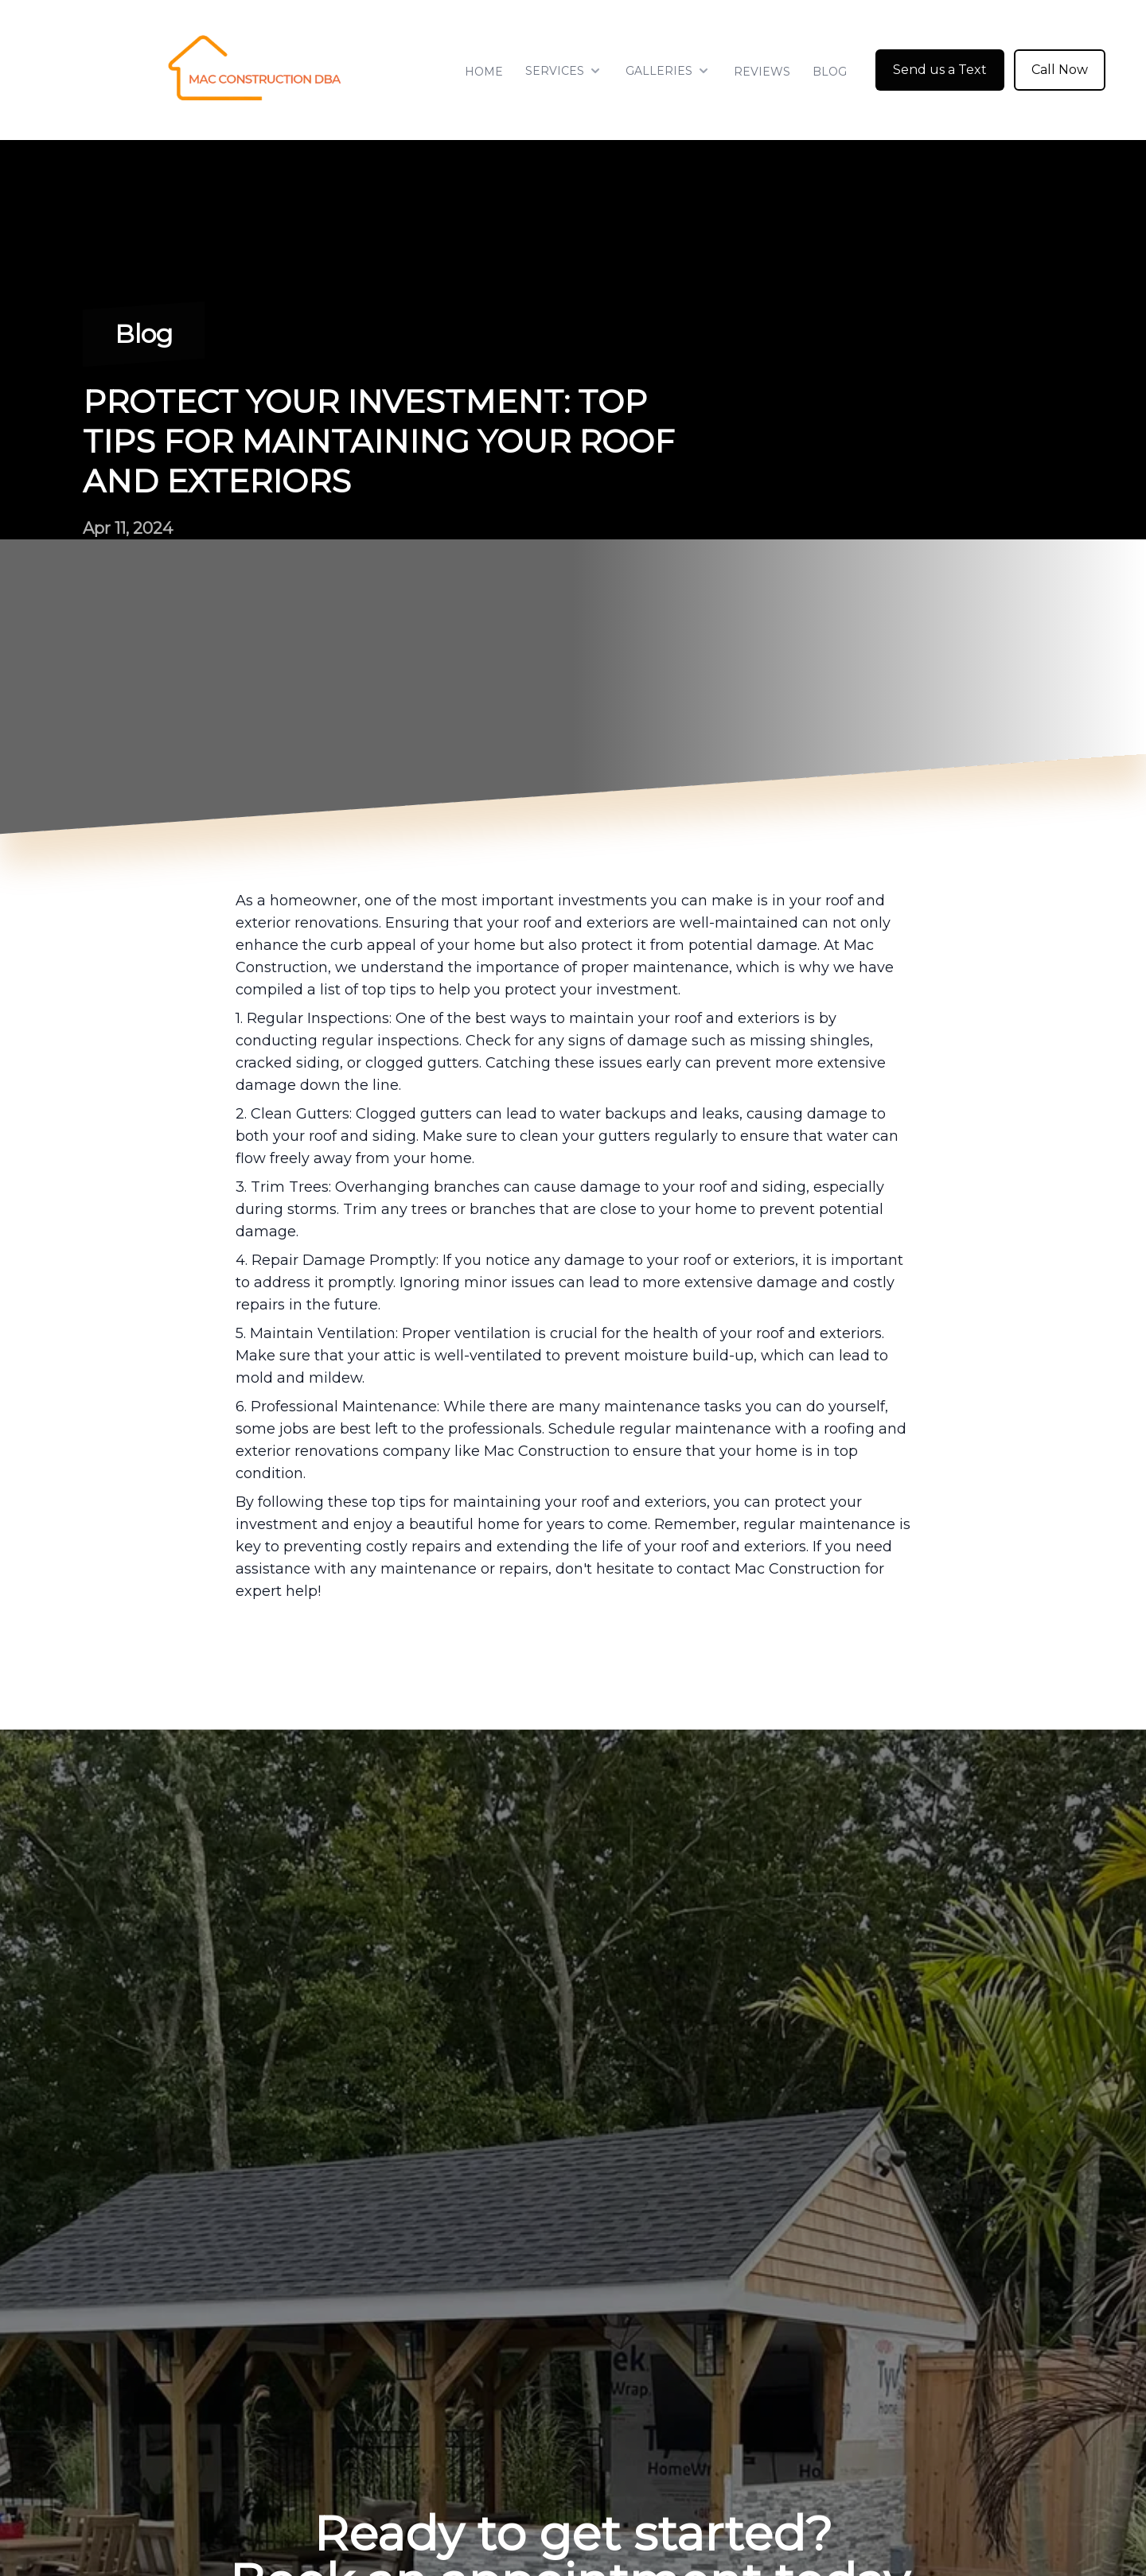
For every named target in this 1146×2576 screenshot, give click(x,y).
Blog (830, 71)
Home (484, 71)
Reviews (762, 71)
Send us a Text (940, 69)
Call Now (1059, 69)
